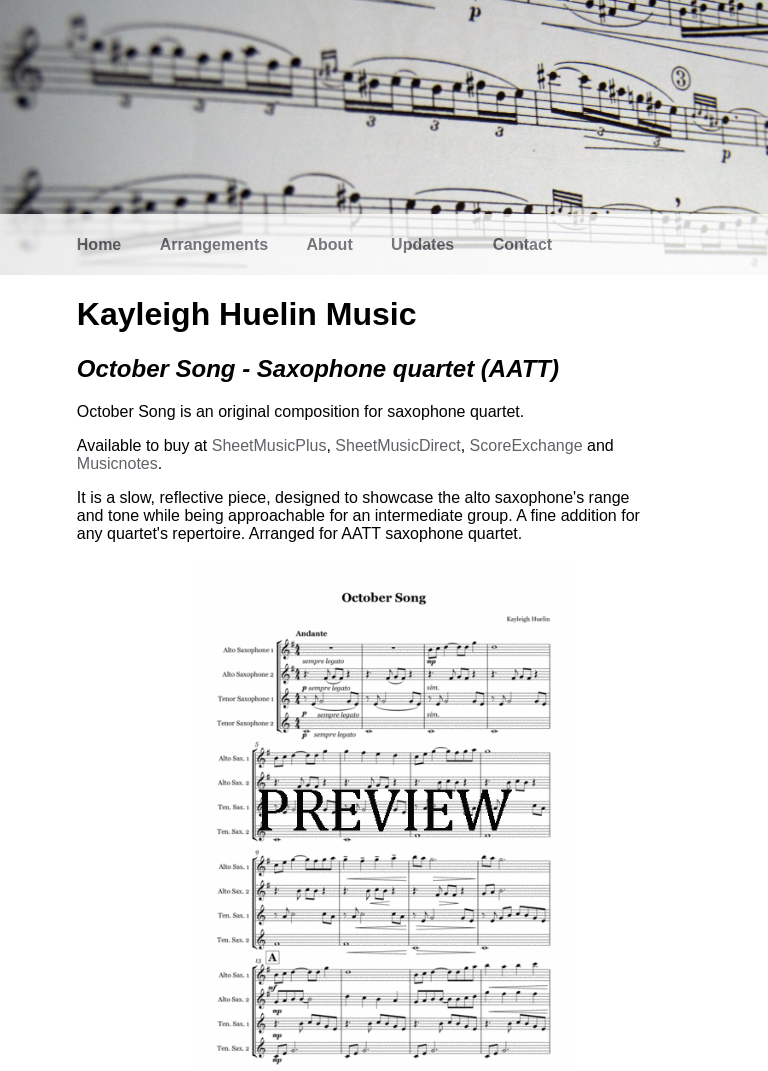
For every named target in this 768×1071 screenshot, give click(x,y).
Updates (422, 244)
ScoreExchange (526, 445)
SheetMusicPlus (269, 445)
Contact (523, 244)
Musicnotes (117, 463)
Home (99, 244)
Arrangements (214, 244)
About (330, 244)
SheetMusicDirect (397, 445)
